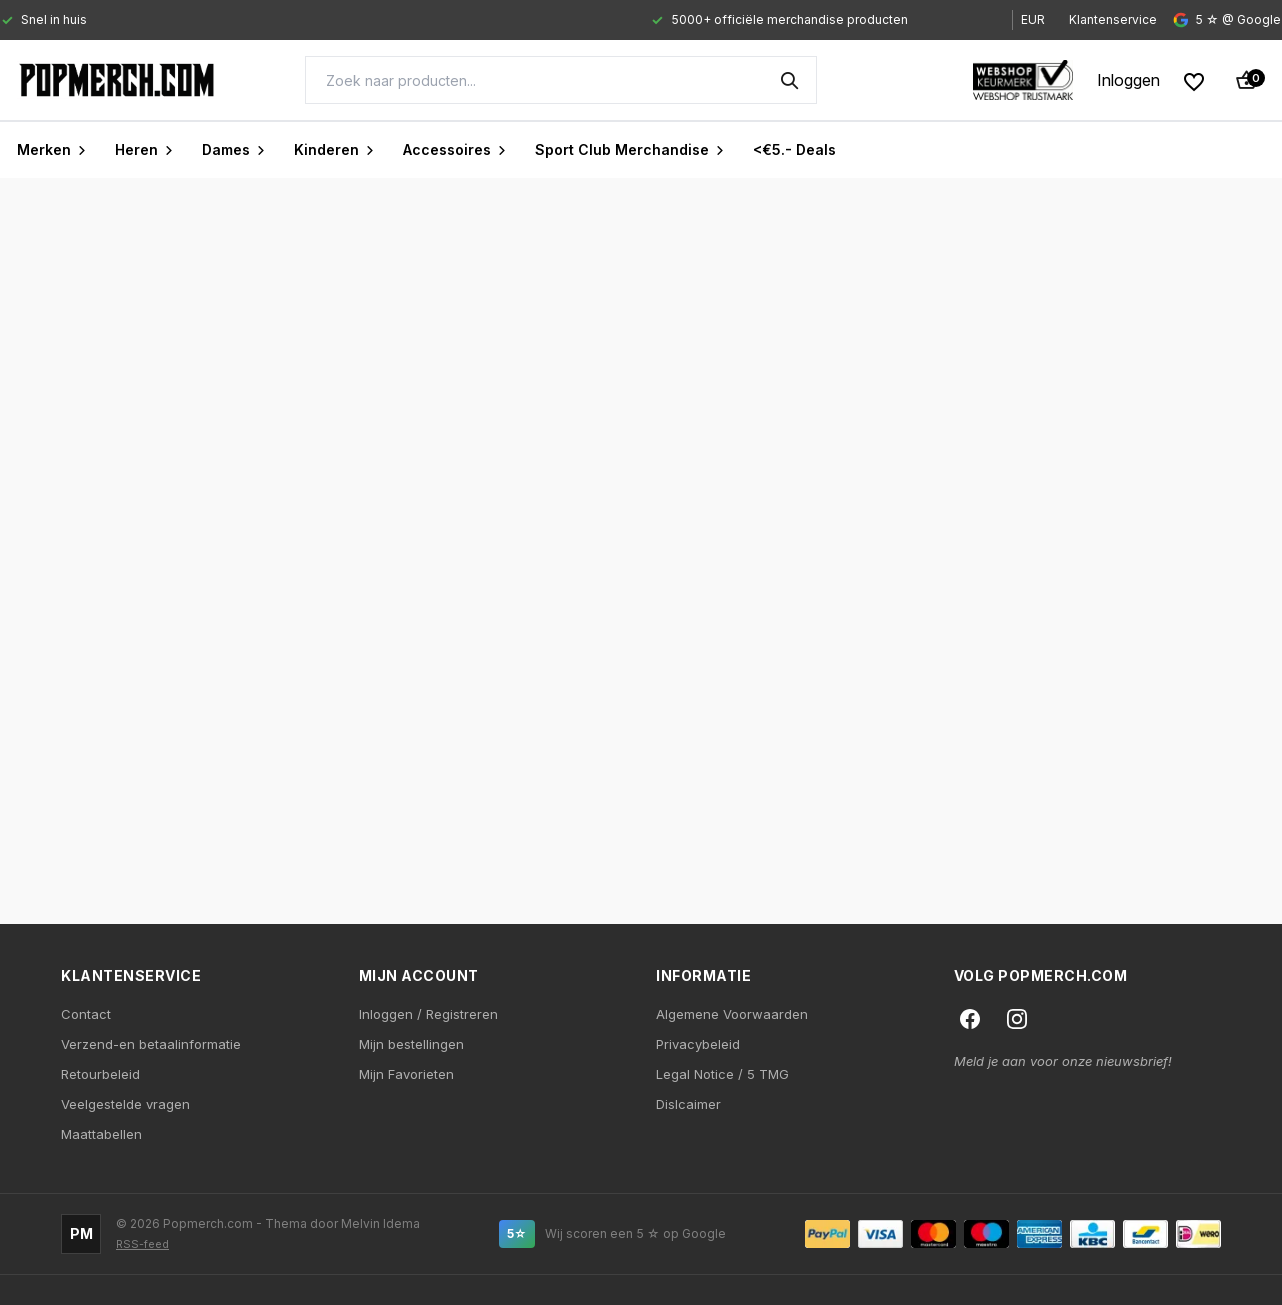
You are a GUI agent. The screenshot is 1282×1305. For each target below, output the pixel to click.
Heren (144, 149)
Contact (86, 1014)
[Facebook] (970, 1019)
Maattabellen (101, 1134)
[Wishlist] (1194, 80)
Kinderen (334, 149)
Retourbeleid (100, 1074)
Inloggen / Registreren (428, 1014)
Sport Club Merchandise (630, 149)
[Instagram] (1017, 1019)
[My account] (1128, 80)
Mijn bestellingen (411, 1044)
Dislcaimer (688, 1104)
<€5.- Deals (794, 149)
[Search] (561, 80)
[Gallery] (488, 20)
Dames (234, 149)
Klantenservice (1113, 19)
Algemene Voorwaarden (732, 1014)
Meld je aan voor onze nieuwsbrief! (1063, 1061)
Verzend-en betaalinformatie (151, 1044)
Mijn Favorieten (406, 1074)
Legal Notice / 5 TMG (722, 1074)
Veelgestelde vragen (125, 1104)
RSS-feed (142, 1244)
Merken (52, 149)
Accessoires (455, 149)
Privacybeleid (698, 1044)
